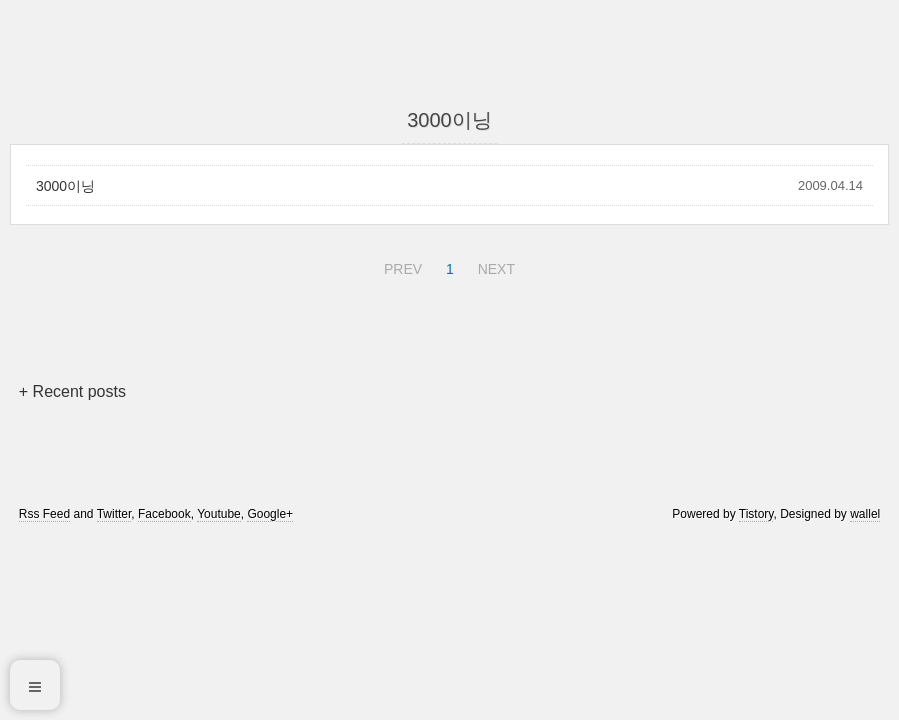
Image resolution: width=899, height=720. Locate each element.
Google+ (270, 514)
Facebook (164, 514)
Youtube (219, 514)
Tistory (756, 514)
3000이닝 (65, 186)
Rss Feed (44, 514)
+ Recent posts (72, 391)
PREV (400, 266)
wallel (865, 514)
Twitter (114, 514)
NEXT (494, 266)
